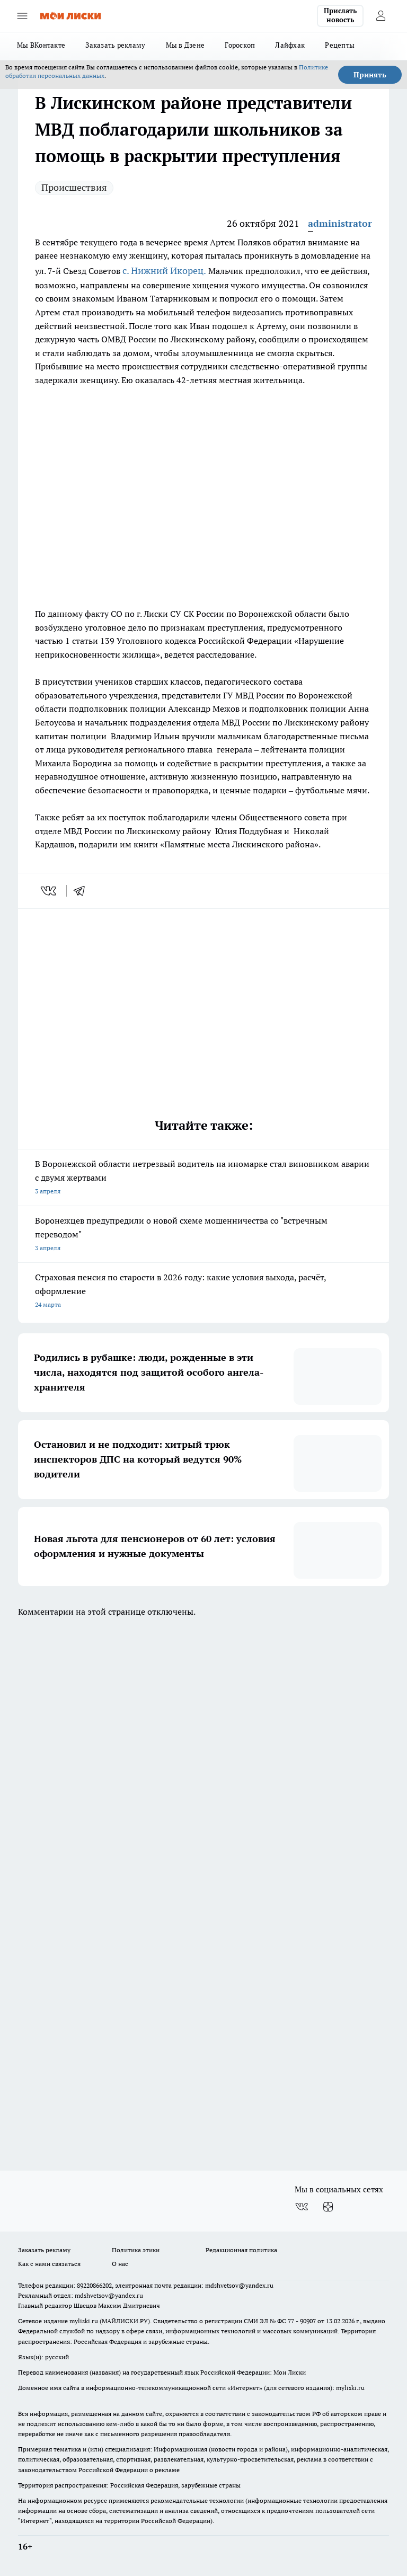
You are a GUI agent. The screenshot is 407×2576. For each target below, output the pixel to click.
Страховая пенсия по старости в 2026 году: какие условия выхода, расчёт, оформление (203, 1292)
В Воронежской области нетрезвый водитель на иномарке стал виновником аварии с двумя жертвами (203, 1178)
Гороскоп (240, 45)
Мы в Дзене (185, 45)
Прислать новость (340, 15)
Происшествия (74, 187)
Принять (369, 74)
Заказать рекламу (115, 45)
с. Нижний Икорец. (164, 270)
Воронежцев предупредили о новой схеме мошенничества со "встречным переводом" (203, 1235)
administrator (340, 223)
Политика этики (136, 2250)
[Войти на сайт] (380, 15)
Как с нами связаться (49, 2264)
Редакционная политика (241, 2250)
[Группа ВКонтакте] (301, 2206)
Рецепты (340, 45)
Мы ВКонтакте (41, 45)
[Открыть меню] (22, 15)
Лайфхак (290, 45)
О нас (120, 2264)
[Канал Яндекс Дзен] (328, 2206)
